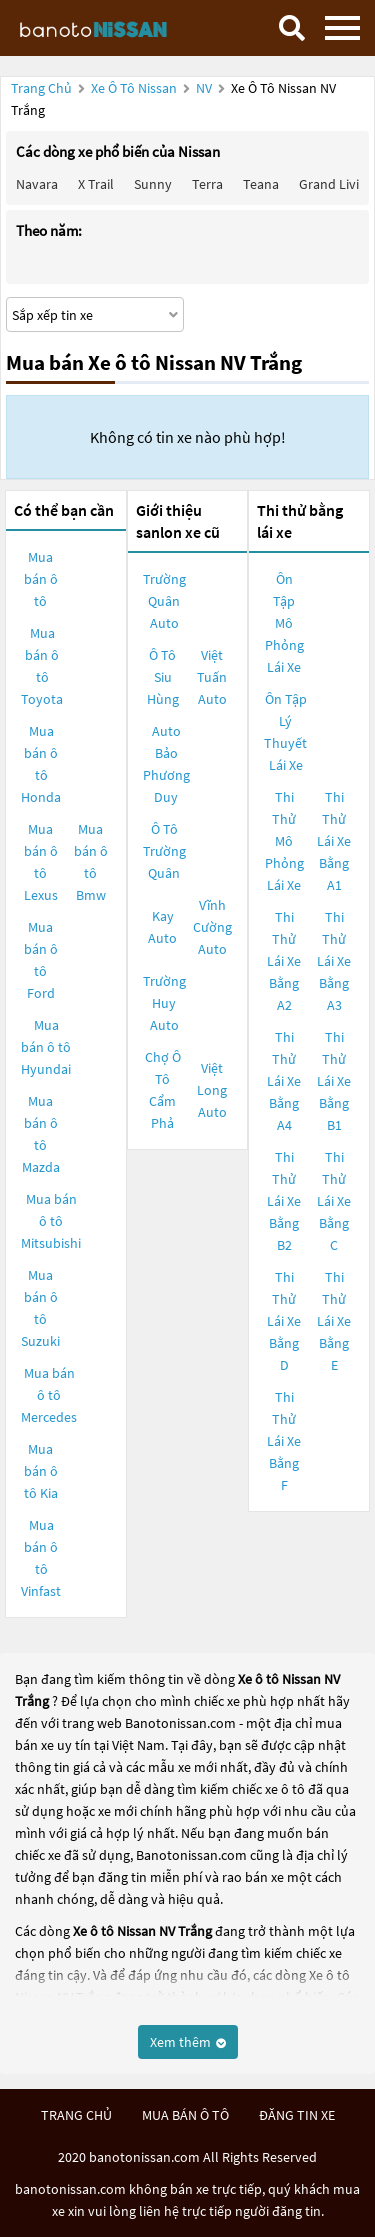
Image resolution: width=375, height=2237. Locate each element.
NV (205, 88)
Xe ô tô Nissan (134, 88)
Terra (207, 184)
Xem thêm (188, 2042)
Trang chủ (41, 88)
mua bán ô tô (185, 2115)
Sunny (153, 184)
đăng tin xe (297, 2115)
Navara (37, 184)
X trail (96, 184)
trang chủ (76, 2115)
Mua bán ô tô (41, 579)
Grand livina (336, 184)
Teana (261, 184)
